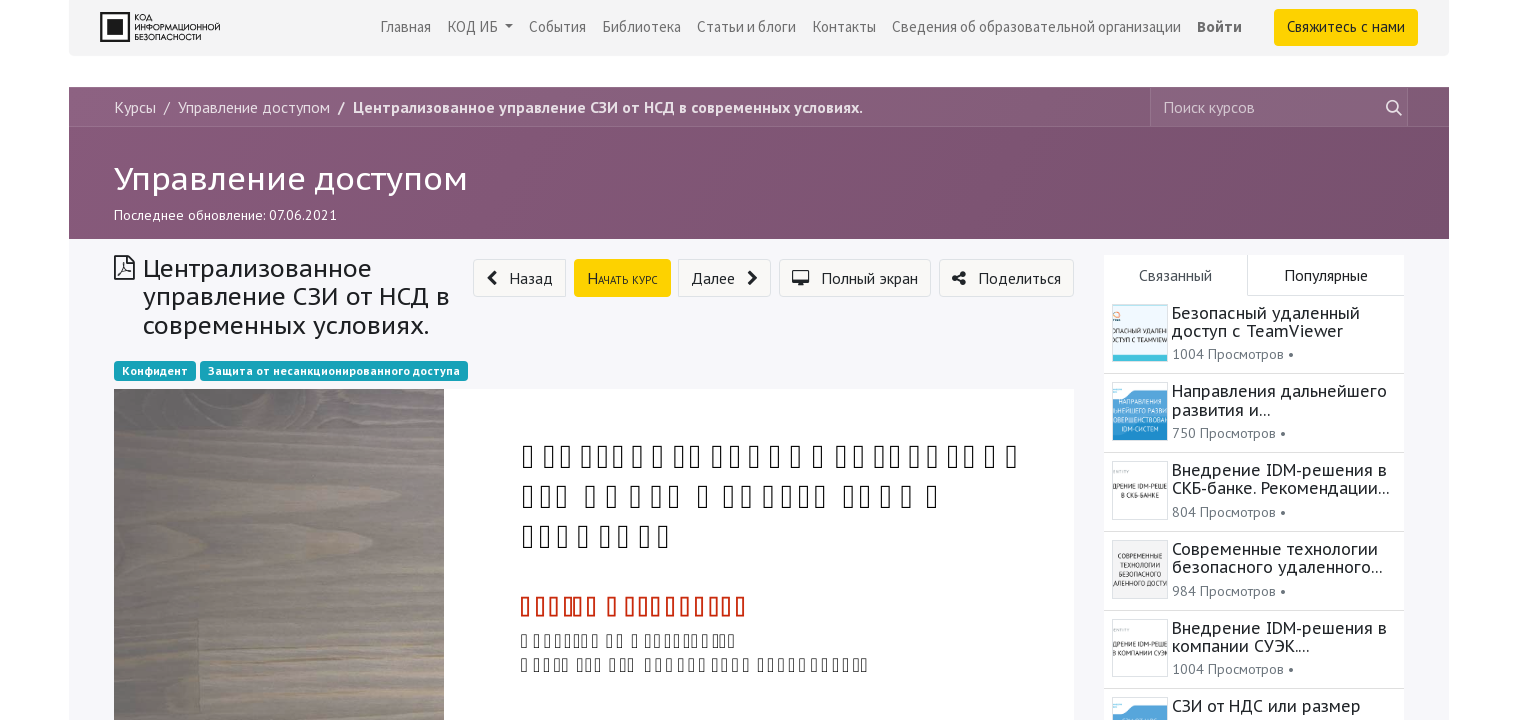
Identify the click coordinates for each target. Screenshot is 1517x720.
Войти (1219, 26)
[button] (519, 278)
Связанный (1175, 275)
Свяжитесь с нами (1346, 26)
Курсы (135, 107)
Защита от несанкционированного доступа (334, 370)
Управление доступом (291, 178)
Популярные (1326, 275)
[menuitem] (405, 27)
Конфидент (155, 370)
